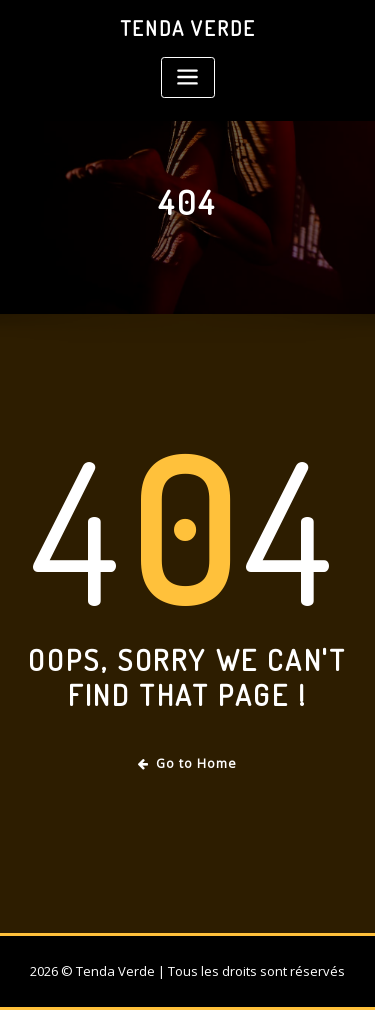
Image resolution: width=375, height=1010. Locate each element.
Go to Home (187, 763)
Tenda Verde (188, 28)
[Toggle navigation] (188, 77)
